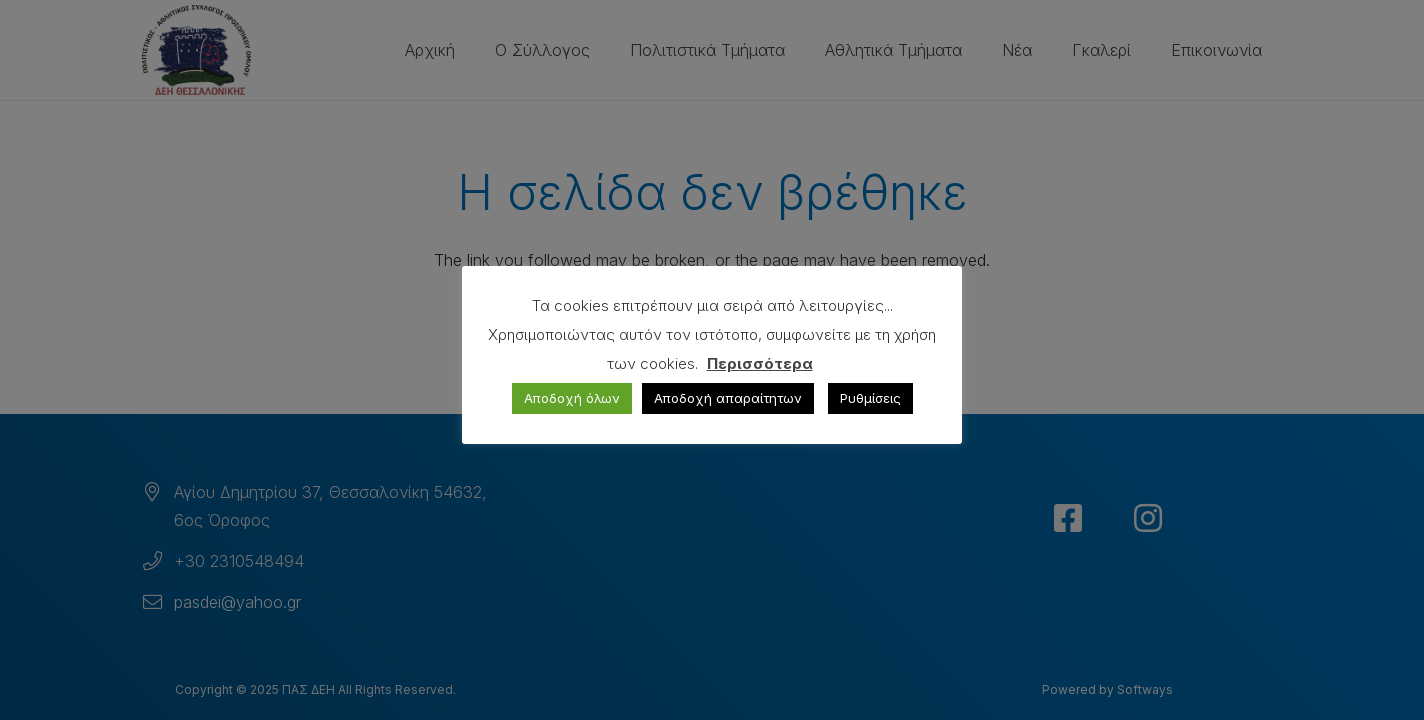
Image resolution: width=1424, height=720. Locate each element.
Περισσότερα (760, 363)
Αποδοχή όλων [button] (572, 398)
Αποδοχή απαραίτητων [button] (728, 398)
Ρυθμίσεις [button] (870, 398)
